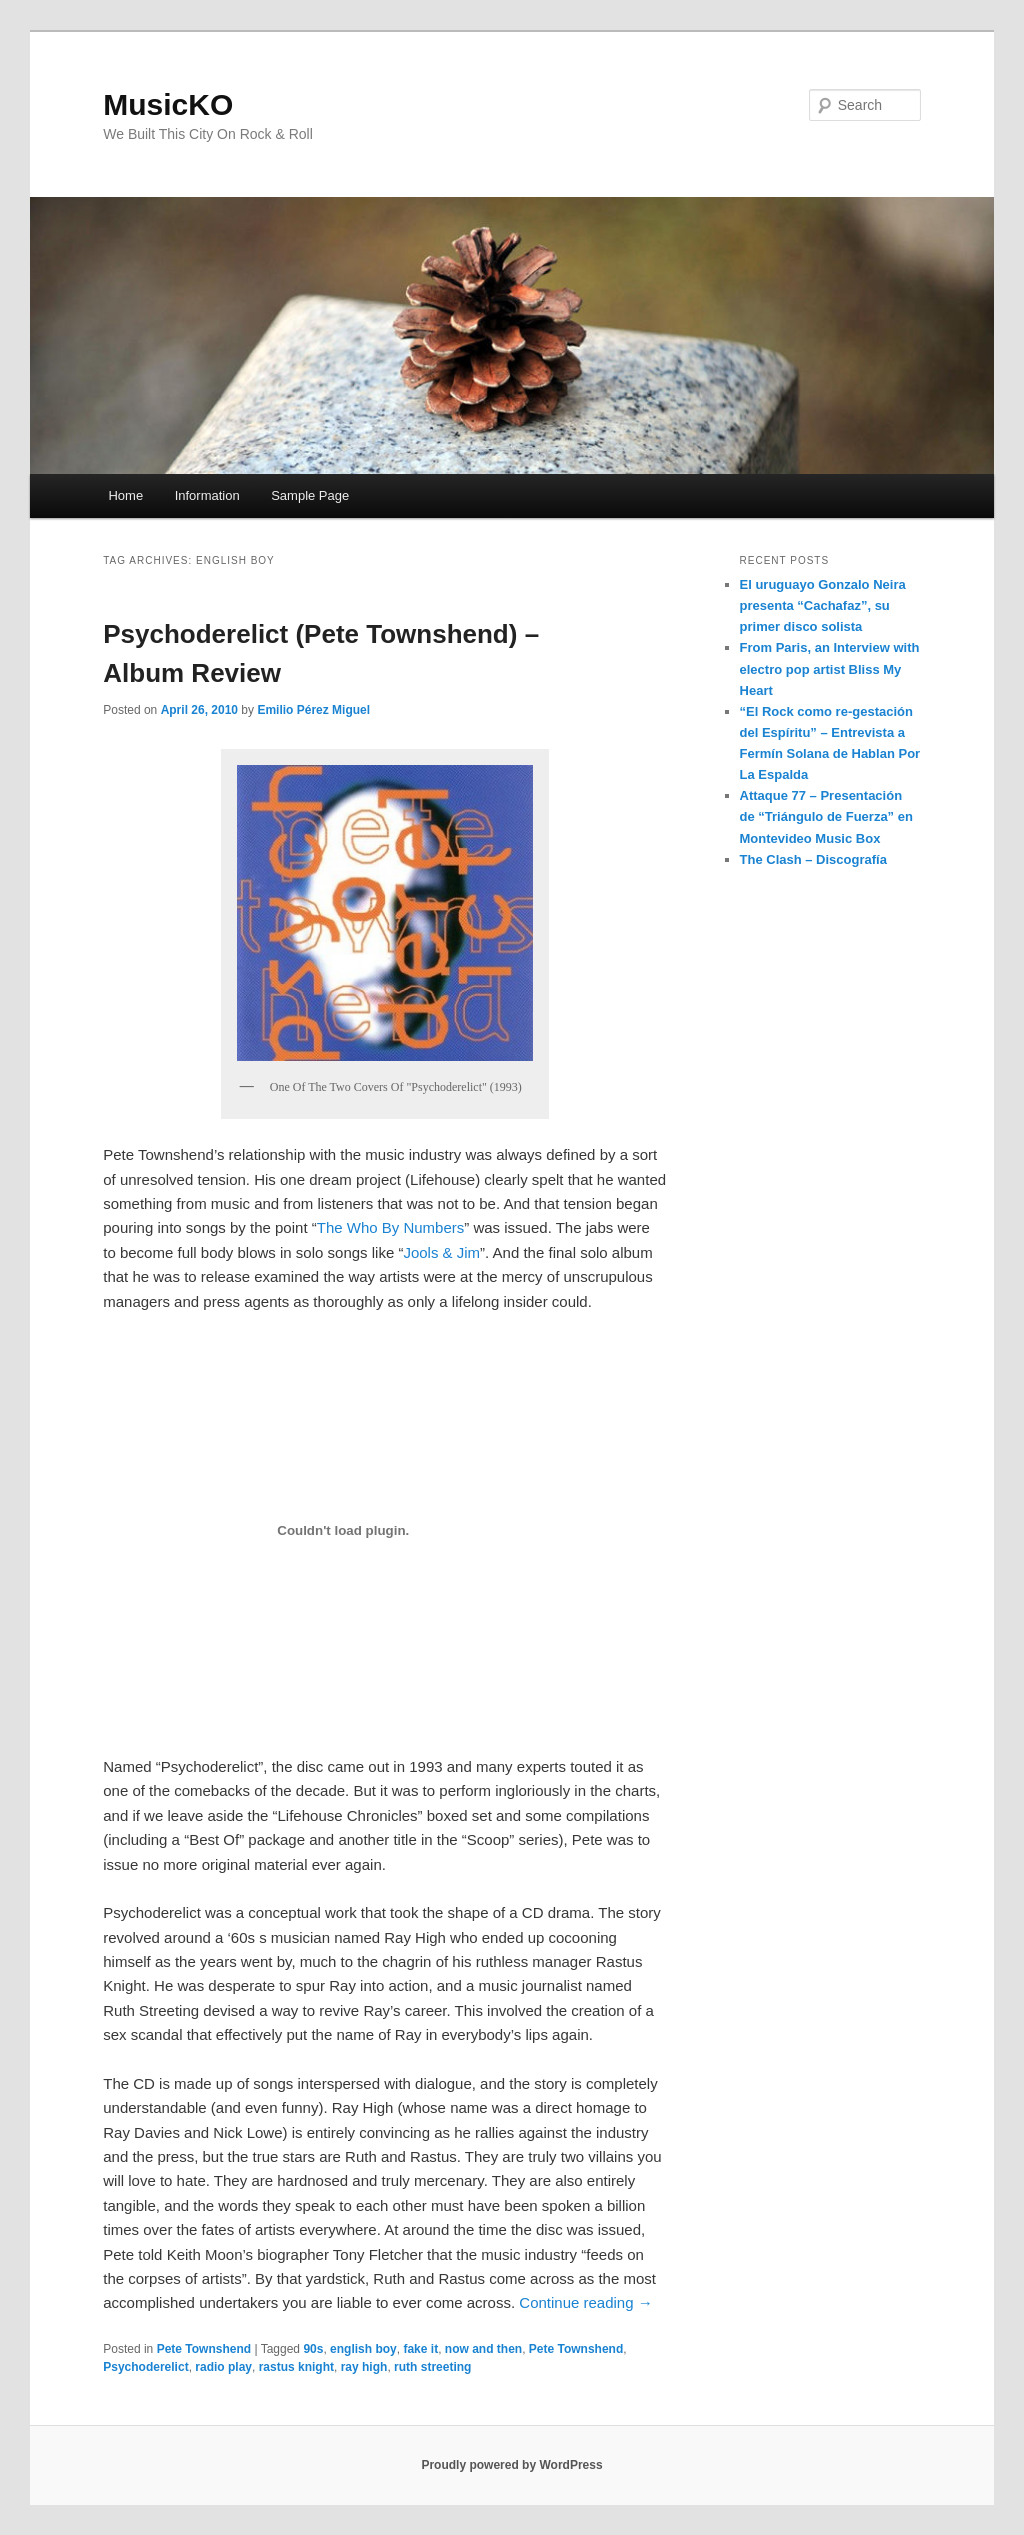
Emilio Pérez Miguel (313, 710)
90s (313, 2349)
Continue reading (585, 2302)
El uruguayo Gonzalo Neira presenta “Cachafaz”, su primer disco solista (823, 605)
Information (207, 495)
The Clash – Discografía (813, 859)
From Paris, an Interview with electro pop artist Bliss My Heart (830, 668)
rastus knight (296, 2367)
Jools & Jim (441, 1252)
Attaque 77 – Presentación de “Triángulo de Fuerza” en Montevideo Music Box (826, 816)
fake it (420, 2349)
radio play (223, 2367)
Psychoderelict (145, 2367)
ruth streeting (432, 2367)
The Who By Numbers (391, 1227)
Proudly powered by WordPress (511, 2465)
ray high (364, 2367)
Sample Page (310, 495)
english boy (363, 2349)
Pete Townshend (204, 2349)
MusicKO (168, 104)
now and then (483, 2349)
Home (125, 495)
